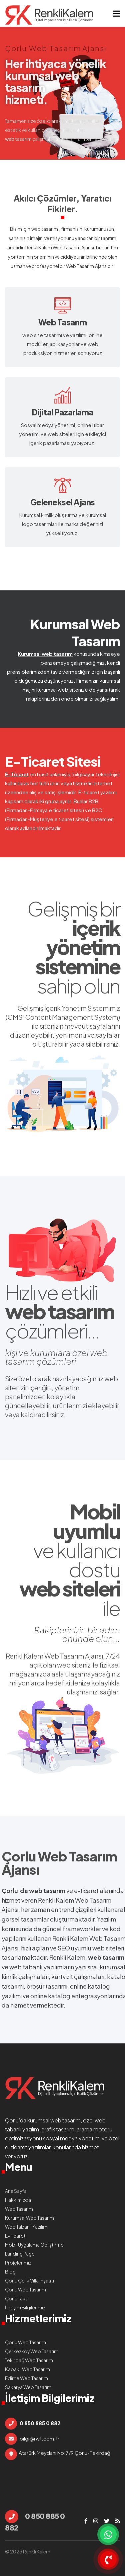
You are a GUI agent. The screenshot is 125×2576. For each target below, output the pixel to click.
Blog (10, 2272)
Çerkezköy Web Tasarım (31, 2351)
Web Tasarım (80, 266)
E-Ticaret (17, 774)
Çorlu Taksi (17, 2298)
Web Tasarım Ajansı (73, 247)
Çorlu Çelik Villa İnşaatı (29, 2280)
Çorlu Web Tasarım (59, 1855)
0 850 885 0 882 (35, 2521)
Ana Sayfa (16, 2191)
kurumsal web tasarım (54, 2120)
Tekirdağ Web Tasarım (29, 2360)
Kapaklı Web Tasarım (27, 2369)
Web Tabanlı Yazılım (26, 2227)
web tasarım (44, 229)
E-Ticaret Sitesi (52, 761)
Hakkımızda (18, 2200)
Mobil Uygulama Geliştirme (34, 2245)
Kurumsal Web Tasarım (75, 632)
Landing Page (20, 2254)
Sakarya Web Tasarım (28, 2387)
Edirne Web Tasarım (26, 2378)
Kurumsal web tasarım (45, 653)
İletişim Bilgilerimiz (25, 2307)
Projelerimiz (18, 2263)
